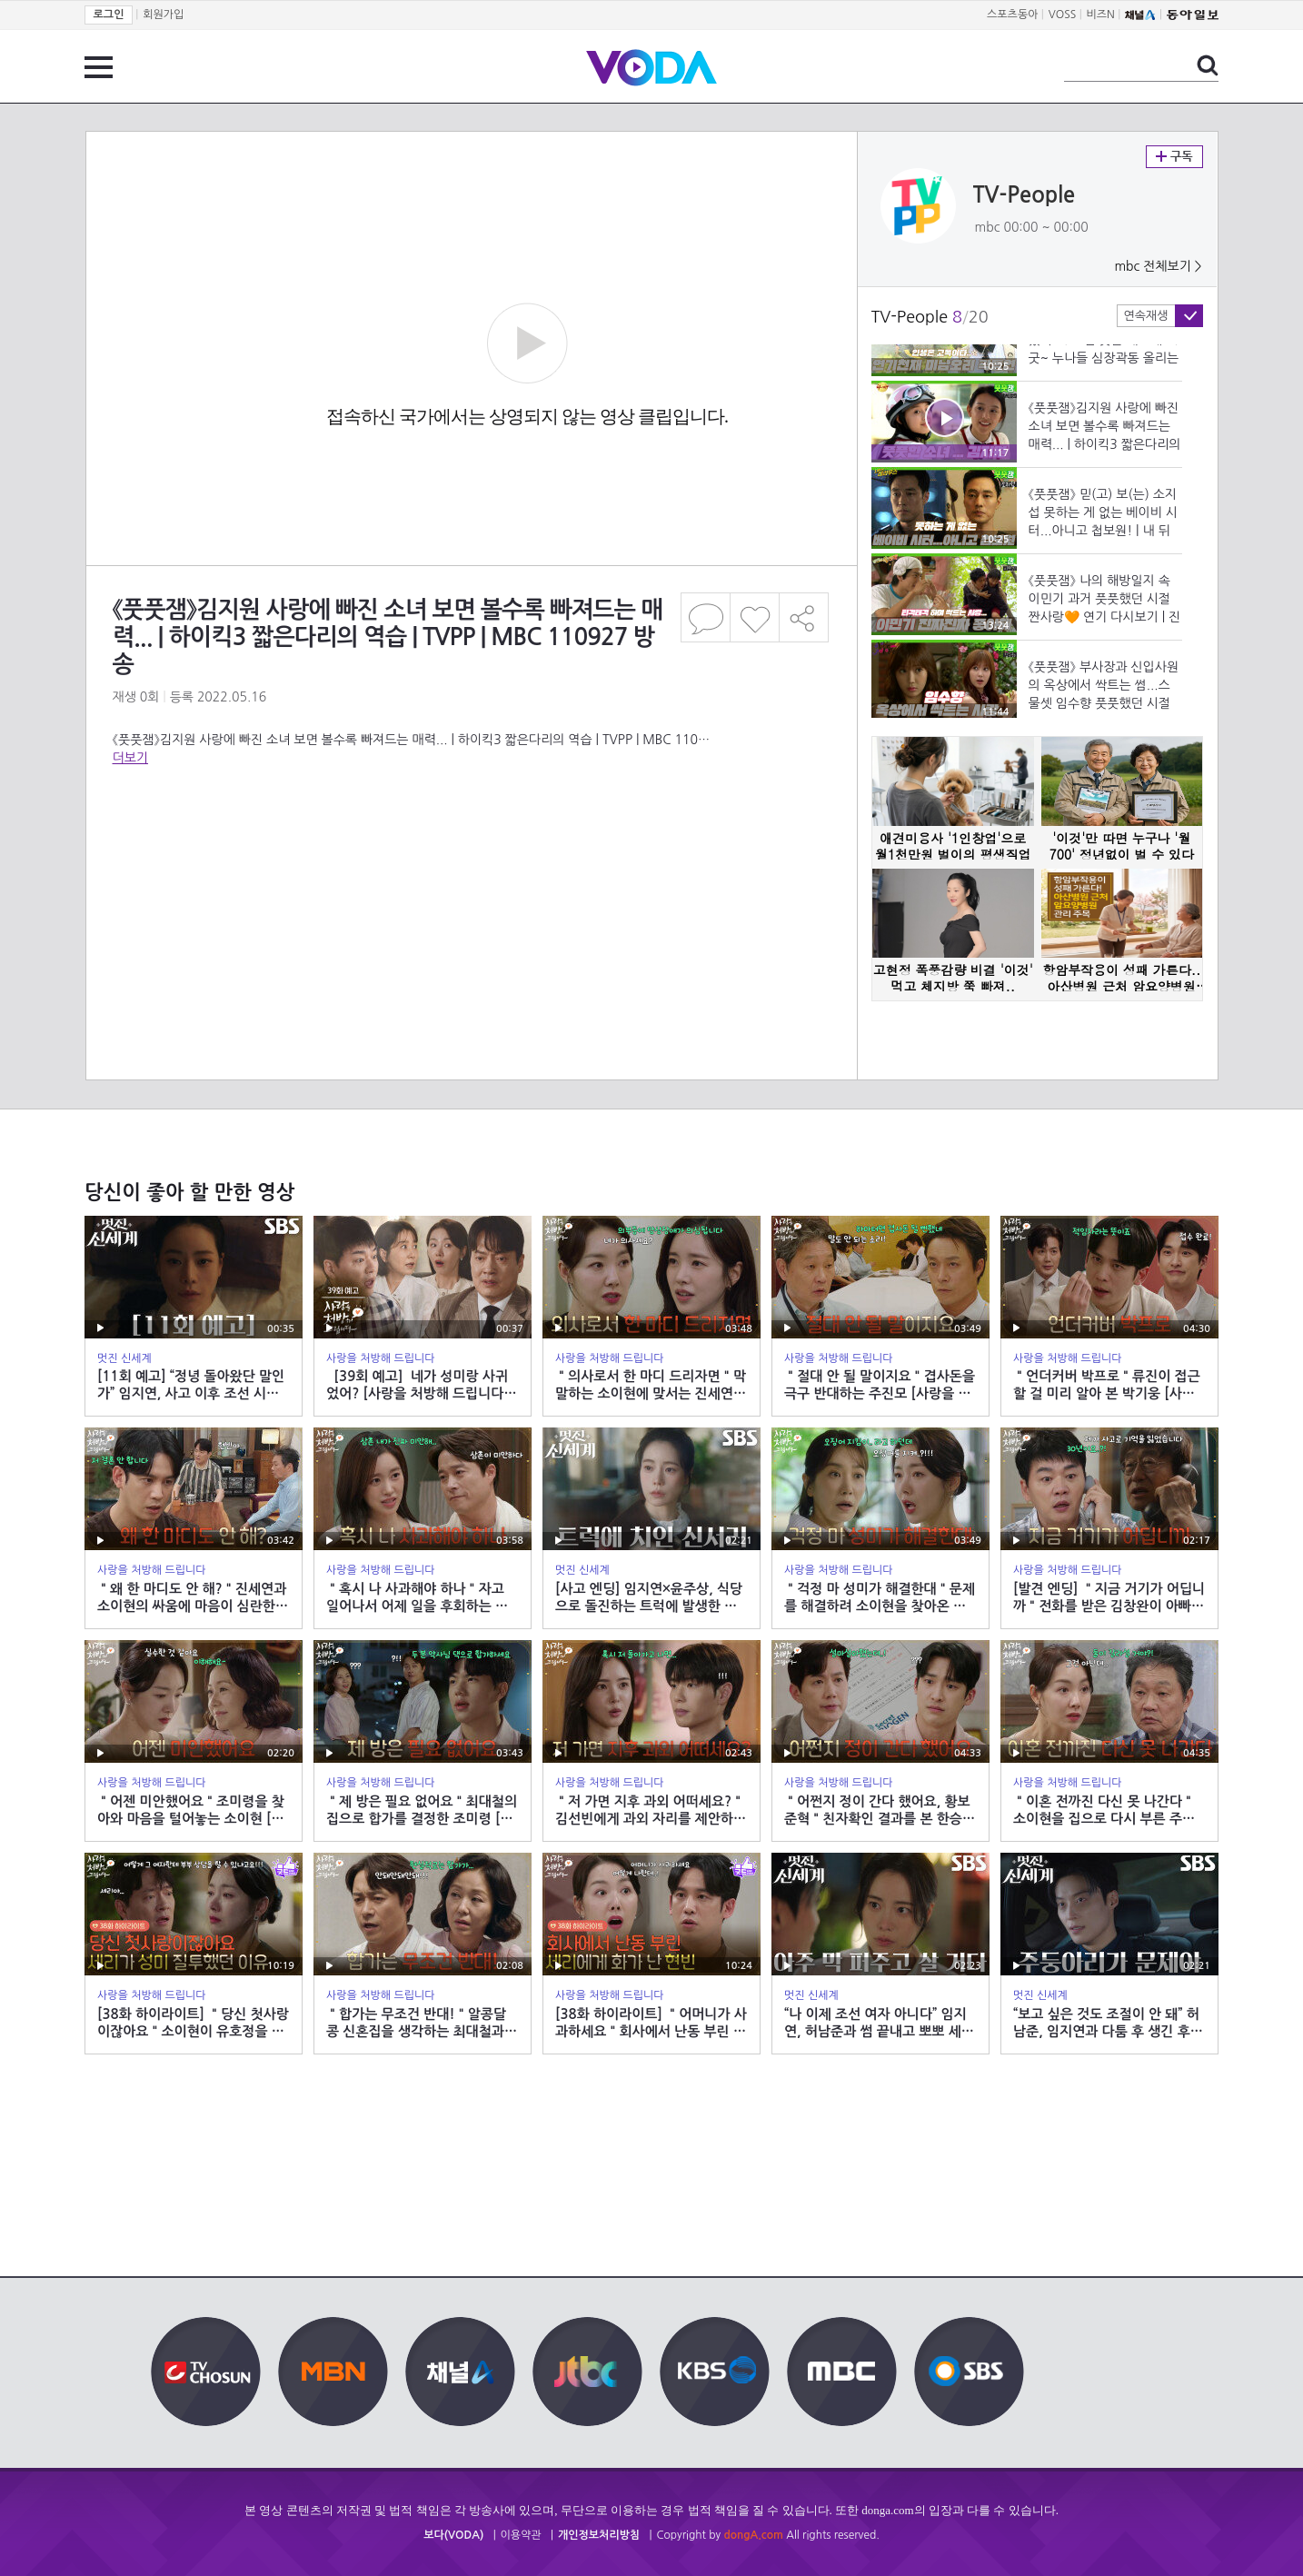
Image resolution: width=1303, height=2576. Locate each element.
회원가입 (163, 14)
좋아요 (755, 617)
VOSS (1063, 14)
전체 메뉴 (99, 67)
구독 (1174, 156)
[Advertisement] (470, 839)
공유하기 (804, 617)
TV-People (1024, 195)
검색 (1207, 65)
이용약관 (521, 2535)
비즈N (1101, 14)
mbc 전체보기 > (1157, 266)
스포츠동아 (1012, 14)
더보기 (130, 757)
